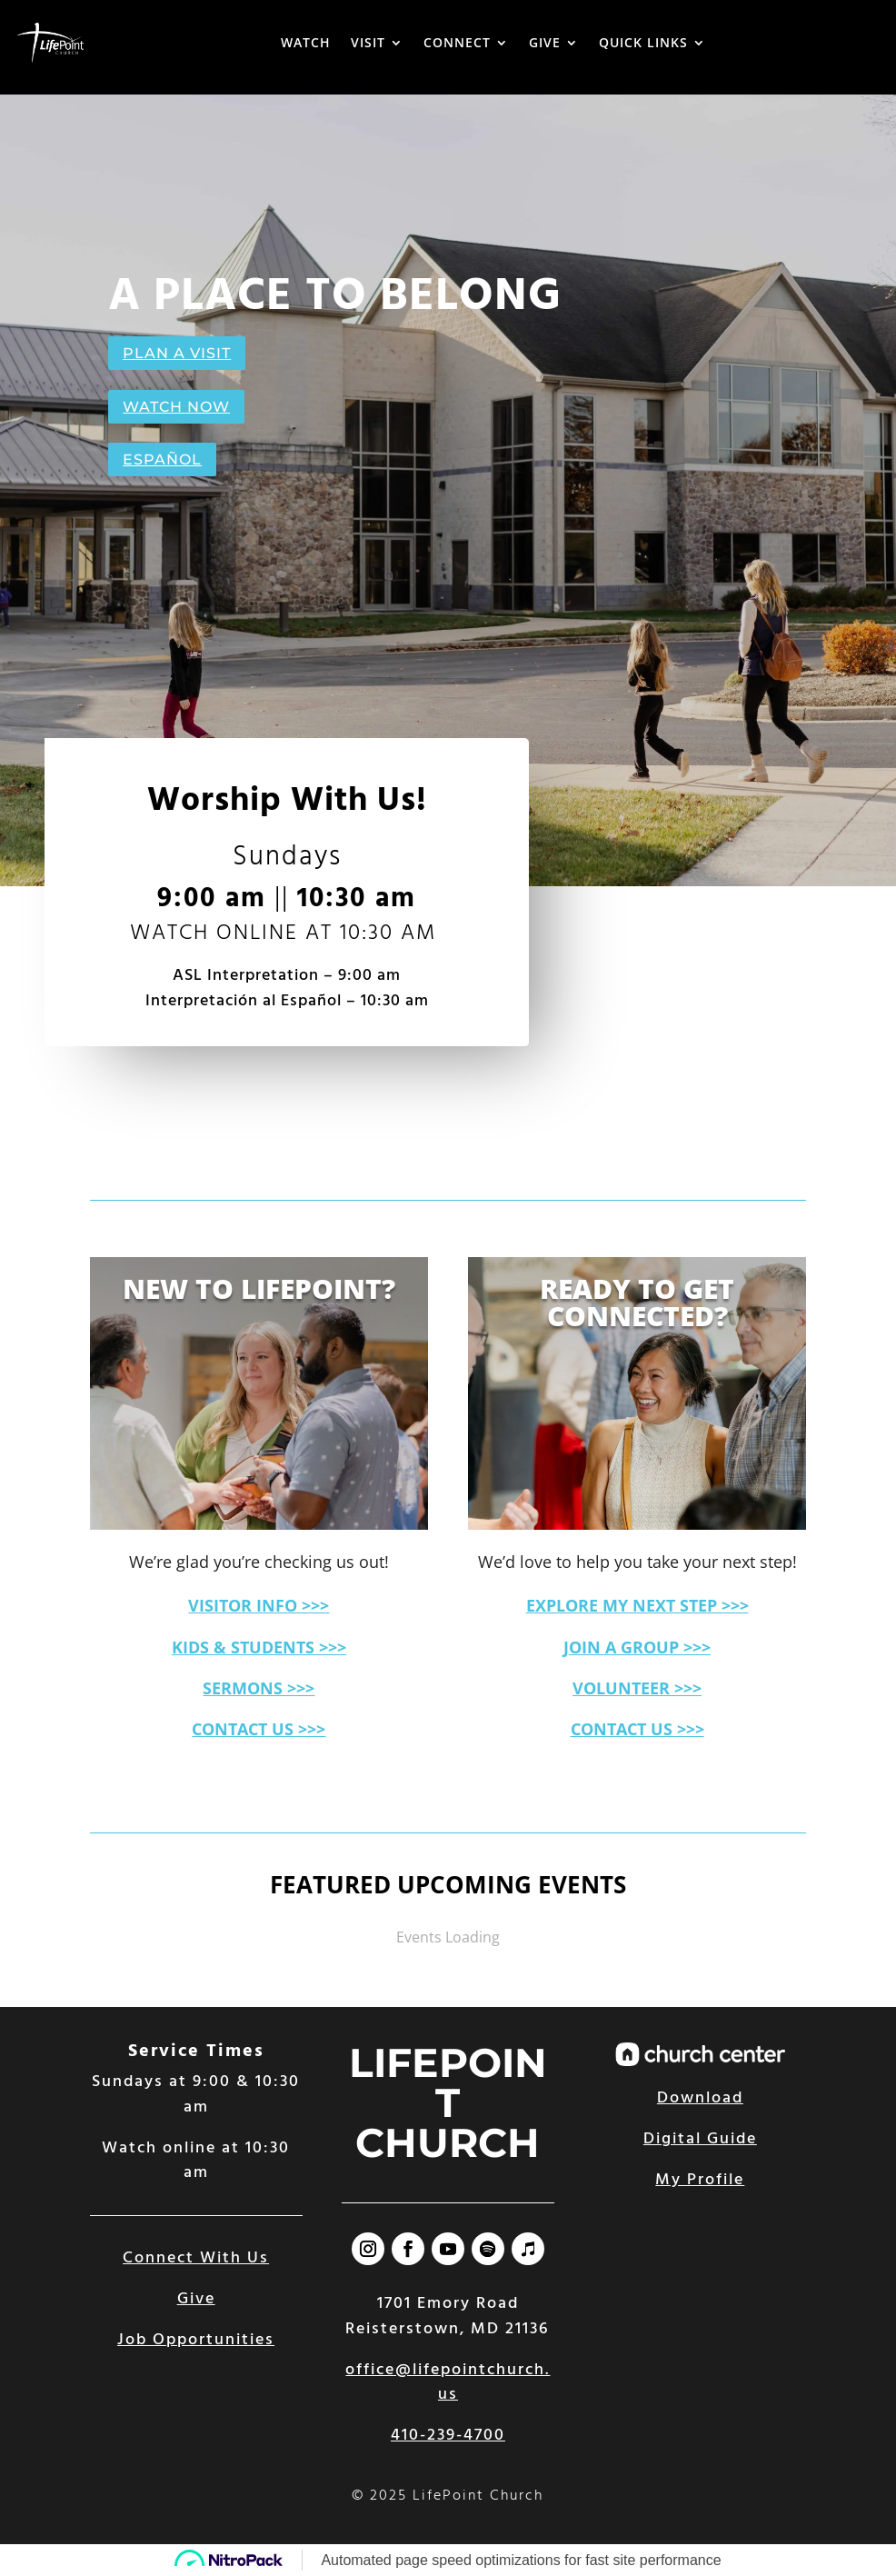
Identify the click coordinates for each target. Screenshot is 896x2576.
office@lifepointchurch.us (447, 2382)
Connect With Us (196, 2258)
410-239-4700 (448, 2435)
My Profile (699, 2180)
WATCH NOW (176, 406)
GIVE (545, 42)
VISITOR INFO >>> (258, 1605)
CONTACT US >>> (258, 1729)
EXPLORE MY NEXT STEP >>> (637, 1605)
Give (196, 2299)
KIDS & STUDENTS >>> (259, 1647)
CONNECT (457, 42)
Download (700, 2098)
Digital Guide (700, 2139)
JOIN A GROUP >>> (637, 1647)
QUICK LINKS (643, 42)
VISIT (368, 42)
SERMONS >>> (258, 1688)
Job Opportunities (195, 2340)
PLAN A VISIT (177, 353)
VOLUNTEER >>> (637, 1688)
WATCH (306, 42)
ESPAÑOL (162, 459)
